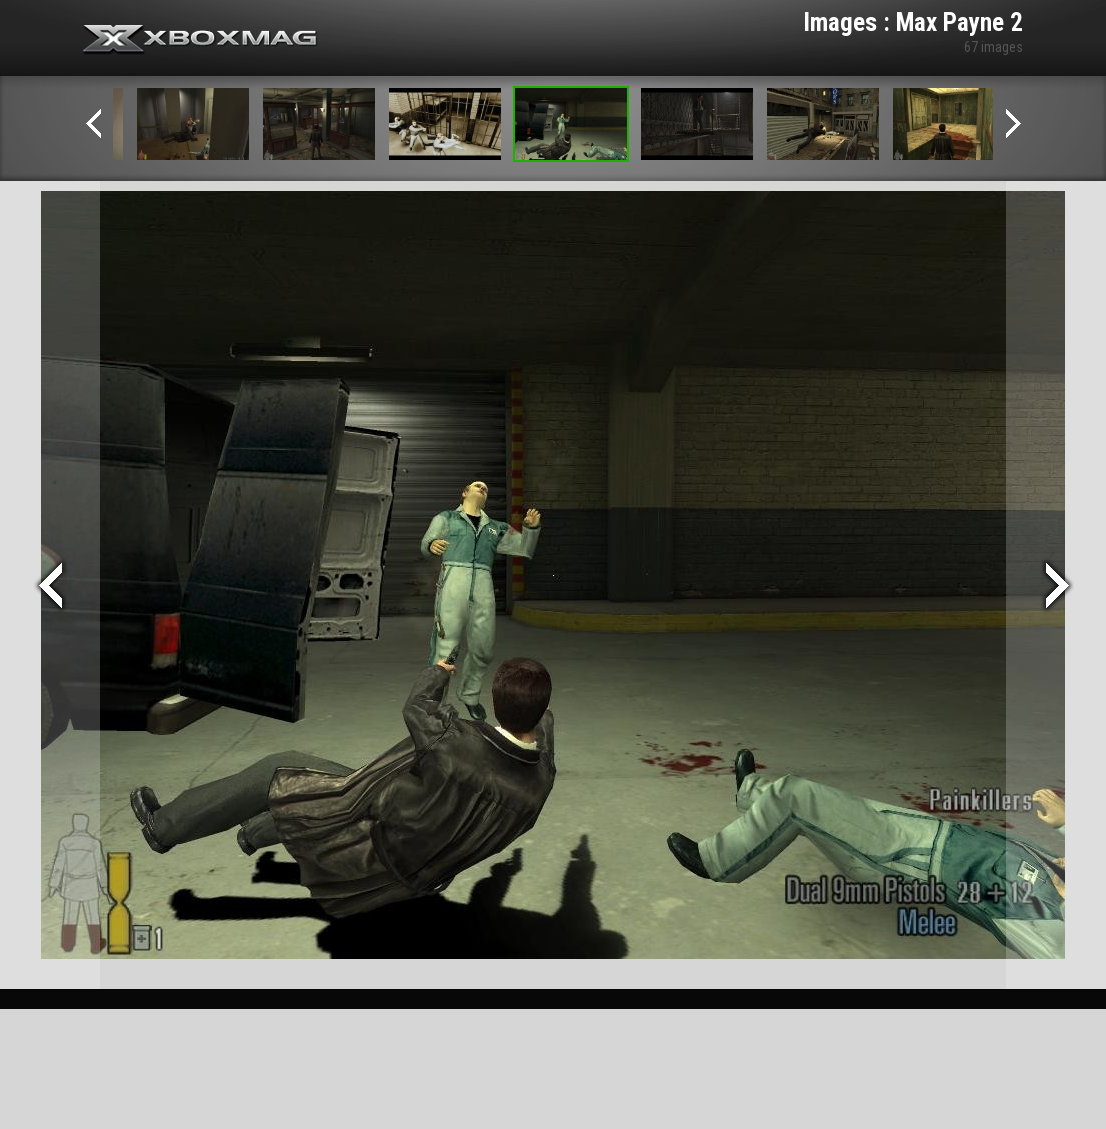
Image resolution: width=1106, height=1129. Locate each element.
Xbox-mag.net (200, 40)
